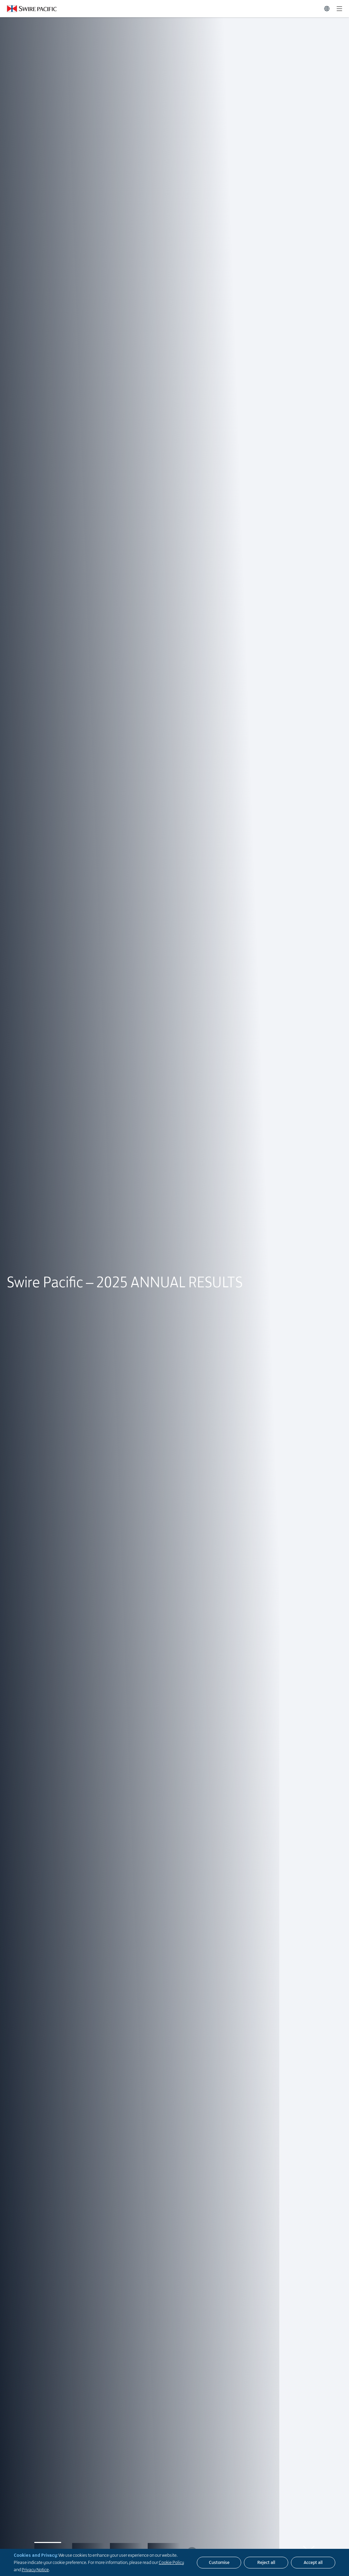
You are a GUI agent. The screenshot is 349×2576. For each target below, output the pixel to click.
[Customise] (219, 2562)
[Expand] (339, 8)
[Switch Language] (327, 8)
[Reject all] (266, 2562)
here (27, 1305)
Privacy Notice (35, 2569)
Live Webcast (73, 1315)
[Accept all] (313, 2562)
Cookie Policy (171, 2562)
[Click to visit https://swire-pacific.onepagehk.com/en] (28, 8)
